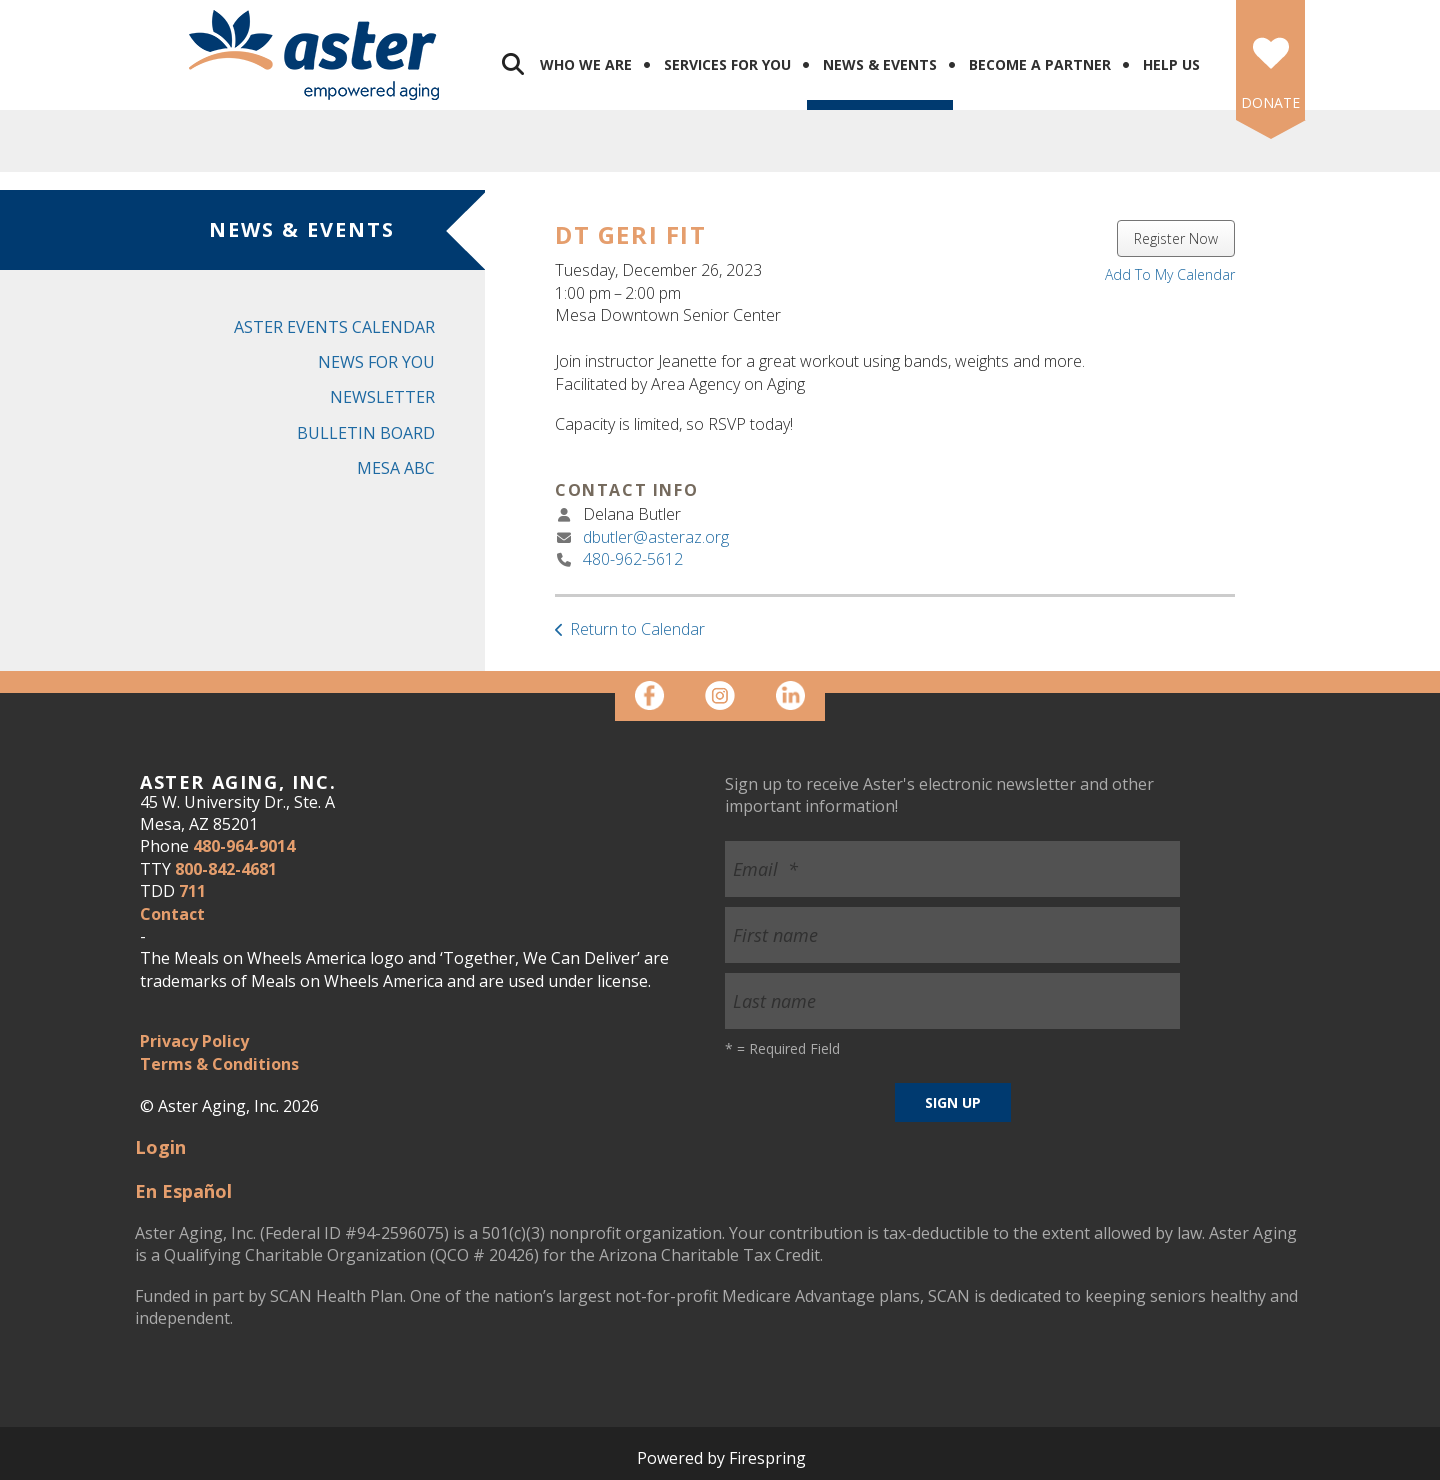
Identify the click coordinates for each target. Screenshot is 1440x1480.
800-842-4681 (226, 869)
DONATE (1270, 102)
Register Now (1176, 238)
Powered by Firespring (721, 1458)
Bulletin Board (366, 433)
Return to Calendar (637, 629)
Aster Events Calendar (334, 327)
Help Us (1171, 64)
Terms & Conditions (219, 1064)
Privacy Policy (194, 1041)
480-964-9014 (244, 846)
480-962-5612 (633, 559)
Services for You (727, 64)
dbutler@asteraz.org (656, 537)
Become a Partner (1040, 64)
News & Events (880, 64)
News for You (376, 362)
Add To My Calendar (1170, 274)
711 (192, 891)
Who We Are (586, 64)
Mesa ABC (396, 468)
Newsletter (382, 397)
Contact (172, 914)
